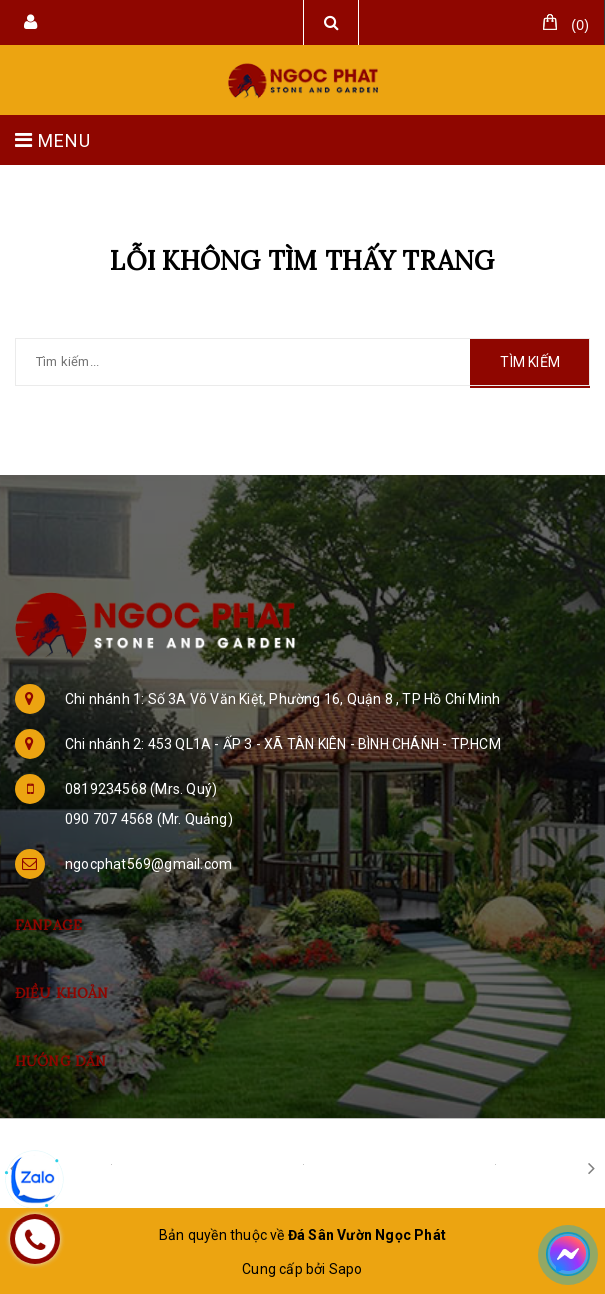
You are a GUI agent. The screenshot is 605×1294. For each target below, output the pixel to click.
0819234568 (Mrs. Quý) (141, 789)
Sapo (346, 1269)
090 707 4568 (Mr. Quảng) (149, 819)
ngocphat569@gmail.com (148, 864)
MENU (53, 140)
